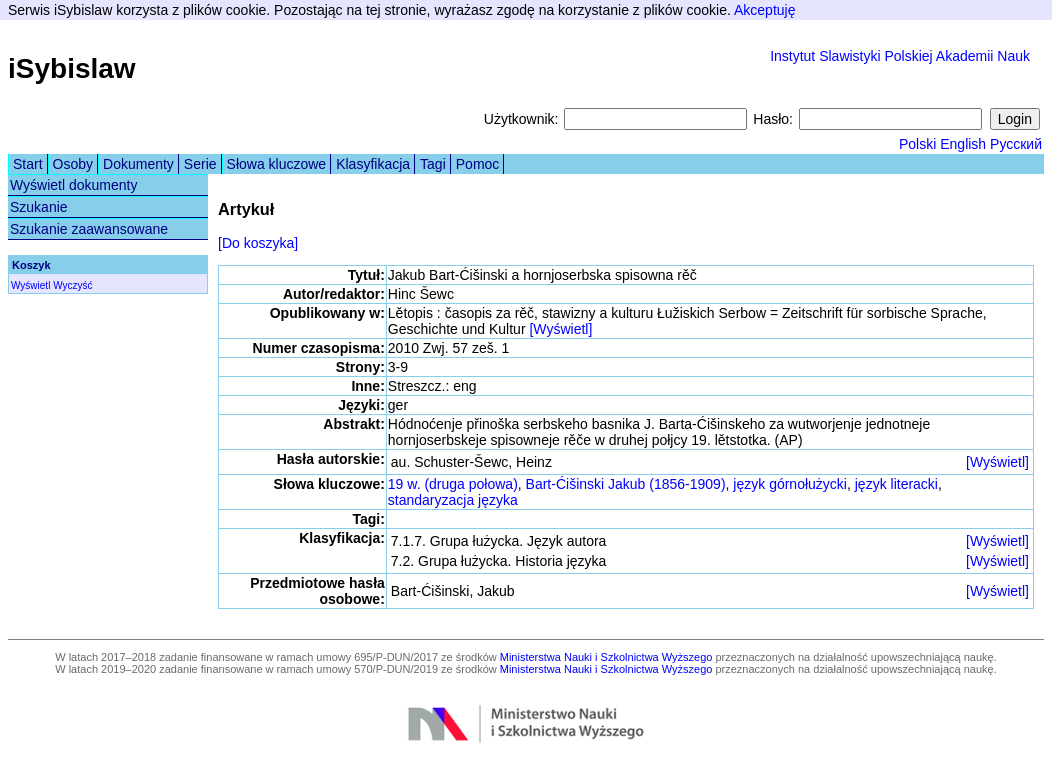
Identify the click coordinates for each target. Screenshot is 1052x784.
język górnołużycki (790, 484)
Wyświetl (30, 285)
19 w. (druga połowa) (453, 484)
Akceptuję (764, 10)
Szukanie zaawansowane (89, 229)
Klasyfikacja (373, 164)
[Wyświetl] (560, 329)
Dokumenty (138, 164)
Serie (200, 164)
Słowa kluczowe (277, 164)
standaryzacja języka (453, 500)
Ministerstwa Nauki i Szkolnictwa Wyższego (606, 657)
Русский (1016, 144)
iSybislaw (72, 68)
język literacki (896, 484)
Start (28, 164)
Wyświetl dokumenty (73, 185)
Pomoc (478, 164)
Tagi (433, 164)
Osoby (73, 164)
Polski (917, 144)
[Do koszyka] (258, 243)
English (963, 144)
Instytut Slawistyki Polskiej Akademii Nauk (900, 56)
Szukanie (39, 207)
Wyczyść (72, 285)
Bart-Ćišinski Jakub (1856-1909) (626, 484)
